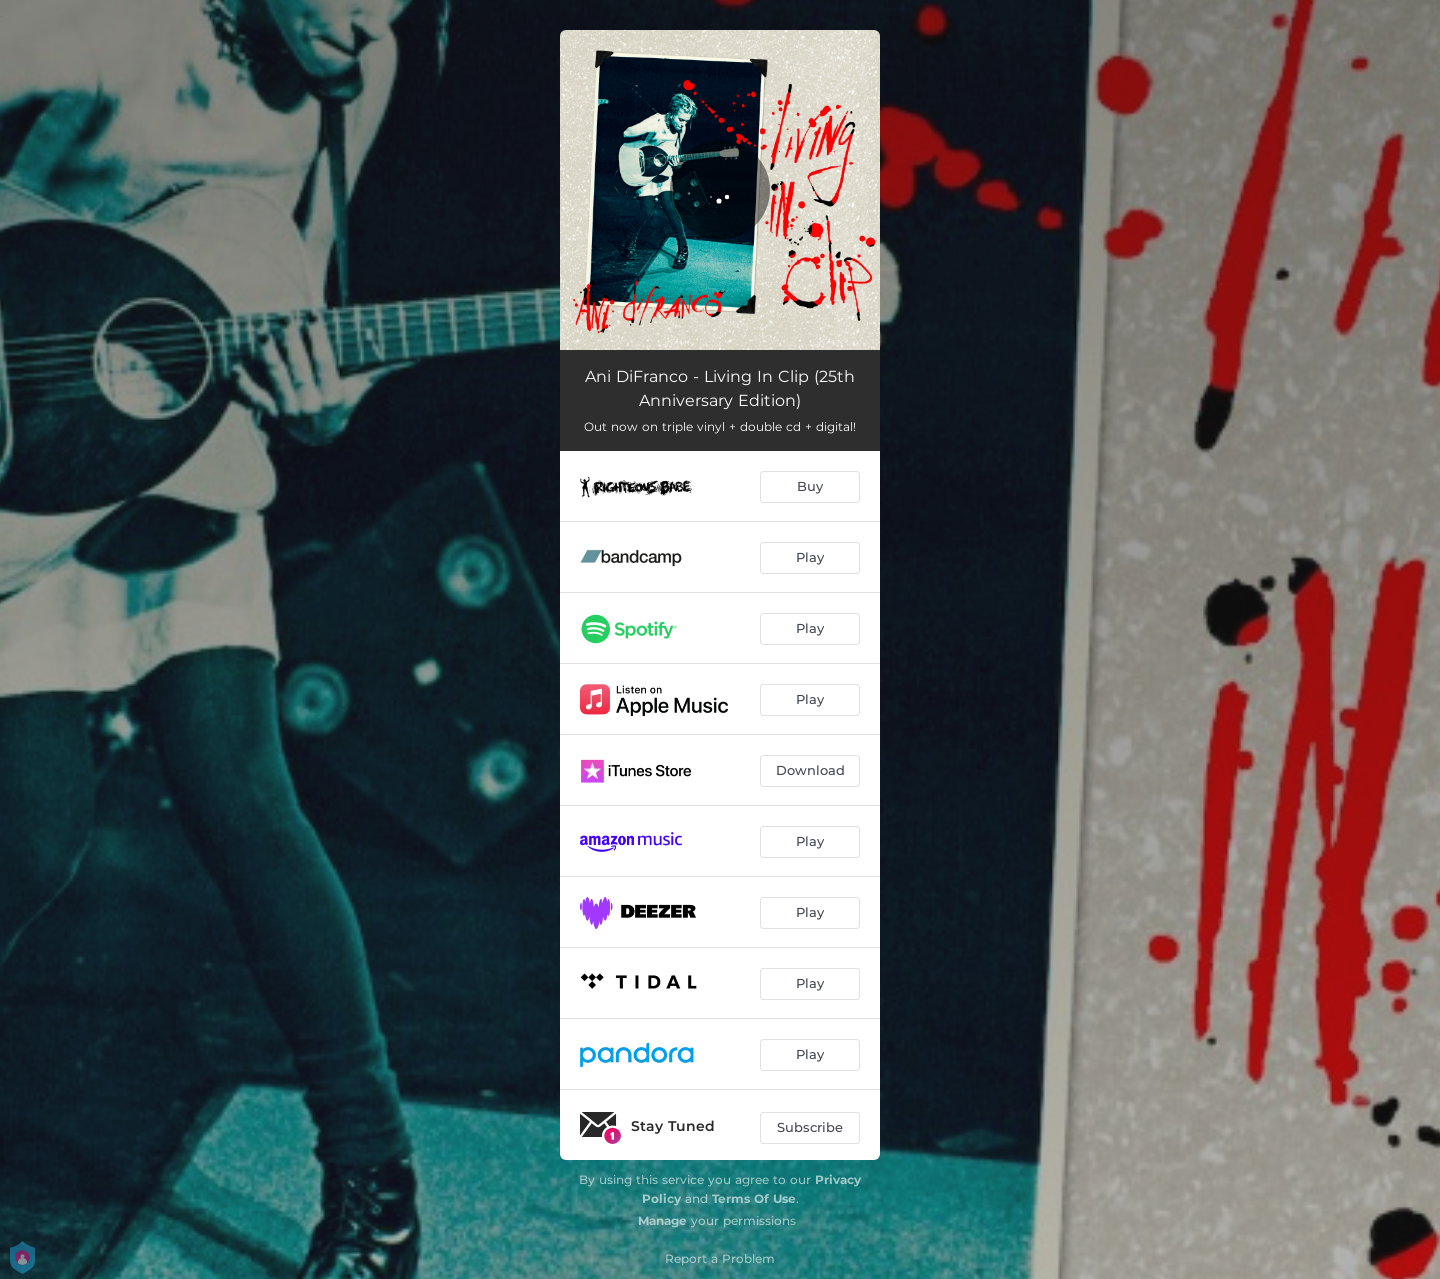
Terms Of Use (754, 1198)
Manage (662, 1220)
